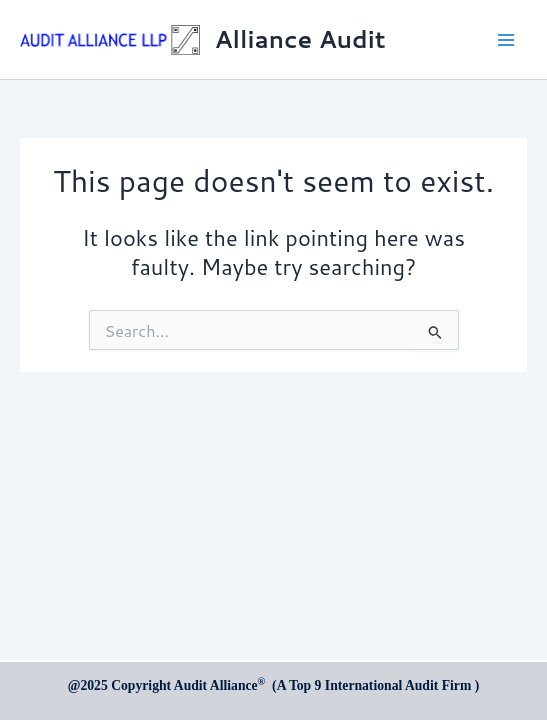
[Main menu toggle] (506, 40)
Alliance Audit (300, 39)
